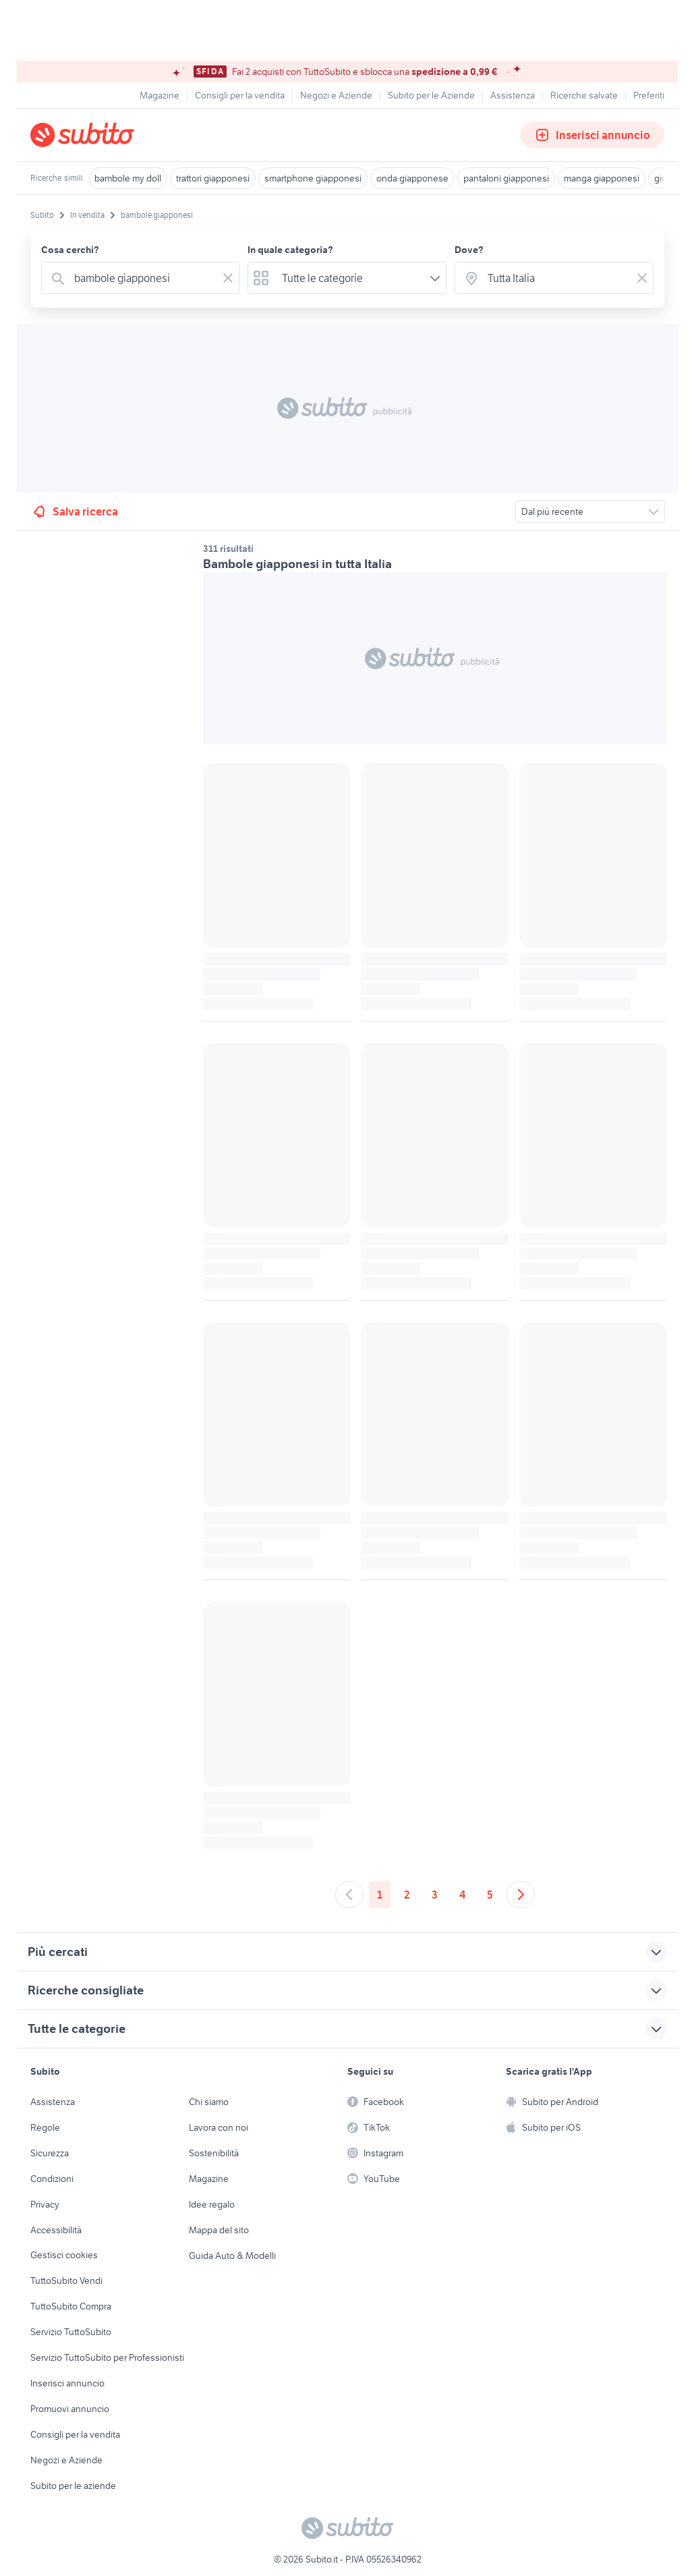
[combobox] (143, 277)
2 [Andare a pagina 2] (407, 1894)
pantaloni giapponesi (506, 178)
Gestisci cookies (64, 2255)
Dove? (469, 250)
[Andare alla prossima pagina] (521, 1894)
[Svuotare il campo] (228, 277)
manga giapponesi (601, 178)
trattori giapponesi (213, 178)
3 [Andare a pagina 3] (435, 1894)
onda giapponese (412, 178)
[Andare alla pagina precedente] (349, 1894)
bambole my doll (127, 178)
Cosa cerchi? (70, 250)
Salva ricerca (74, 511)
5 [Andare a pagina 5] (490, 1894)
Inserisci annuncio (592, 135)
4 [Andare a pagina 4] (462, 1894)
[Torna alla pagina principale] (107, 135)
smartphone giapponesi (313, 178)
